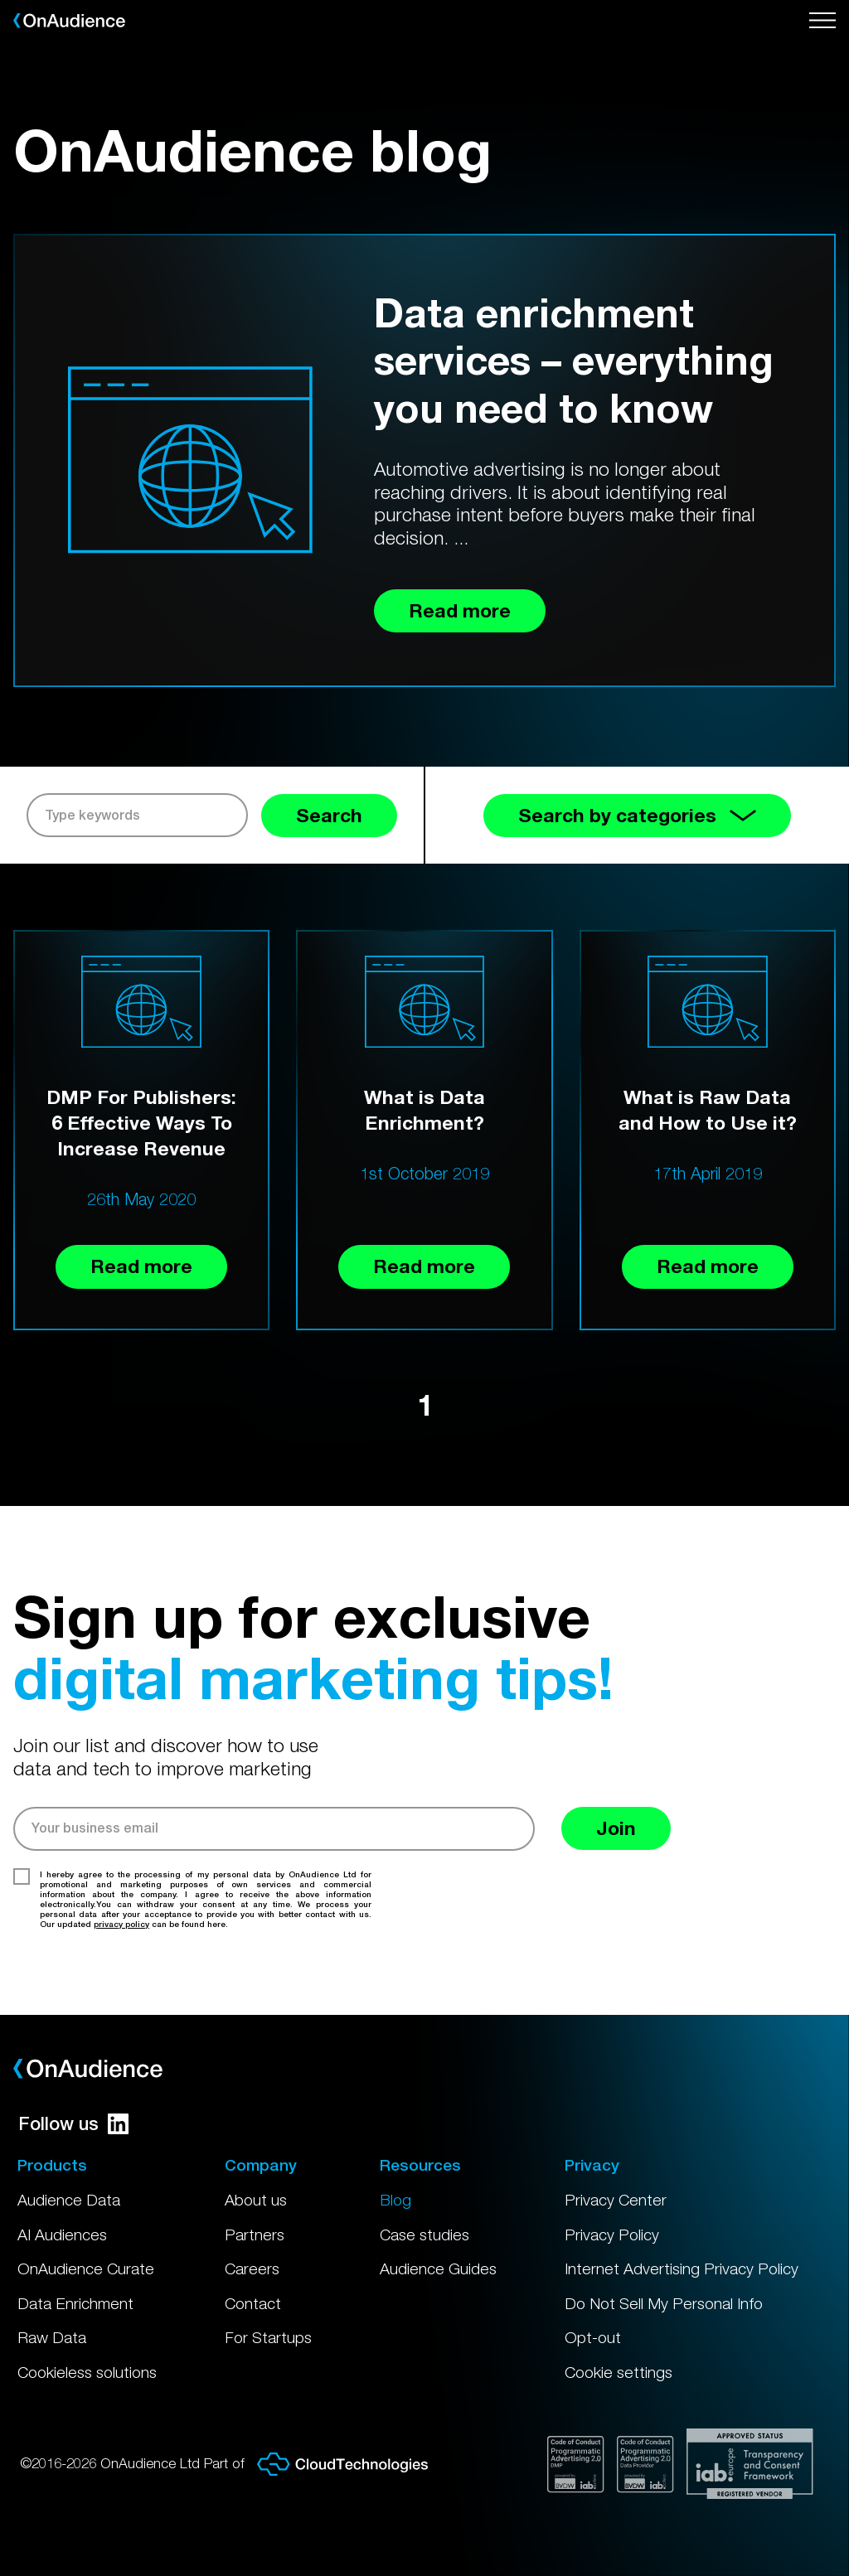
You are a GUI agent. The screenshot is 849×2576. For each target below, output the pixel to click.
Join (616, 1828)
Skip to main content (0, 0)
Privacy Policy (612, 2234)
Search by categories (637, 815)
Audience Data (68, 2200)
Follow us (73, 2123)
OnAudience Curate (85, 2268)
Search (329, 815)
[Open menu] (822, 20)
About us (256, 2200)
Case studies (424, 2234)
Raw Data (51, 2337)
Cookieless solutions (87, 2372)
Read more (141, 1266)
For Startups (268, 2337)
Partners (254, 2234)
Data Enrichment (75, 2303)
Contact (253, 2303)
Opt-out (593, 2337)
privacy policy (121, 1924)
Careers (252, 2268)
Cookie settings (618, 2372)
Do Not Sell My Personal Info (664, 2303)
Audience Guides (438, 2268)
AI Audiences (62, 2234)
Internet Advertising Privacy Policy (681, 2268)
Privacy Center (616, 2200)
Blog (395, 2200)
